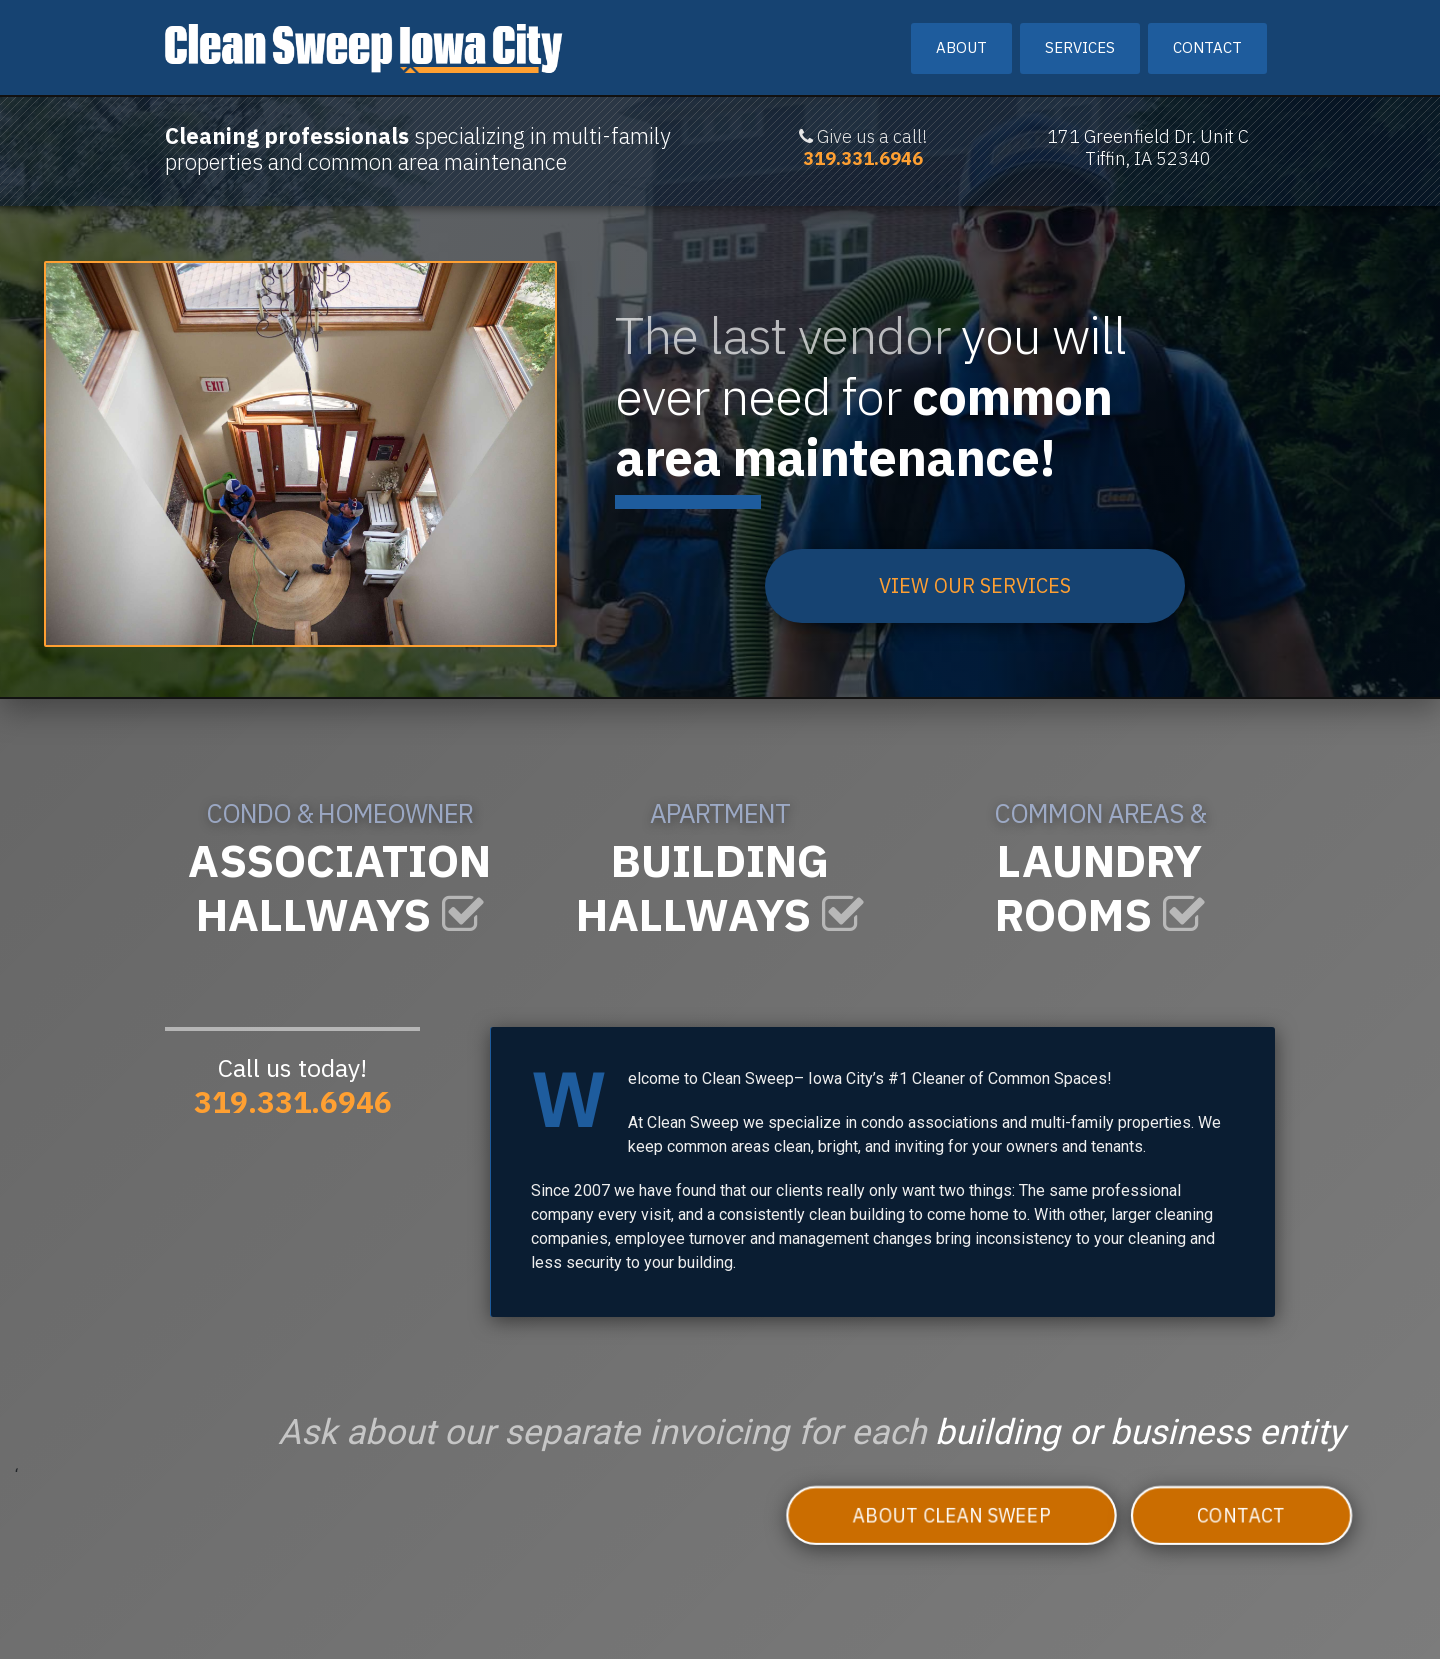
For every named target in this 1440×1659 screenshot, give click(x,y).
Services (1080, 47)
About (961, 47)
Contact (1207, 47)
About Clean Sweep (951, 1514)
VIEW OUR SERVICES (975, 585)
